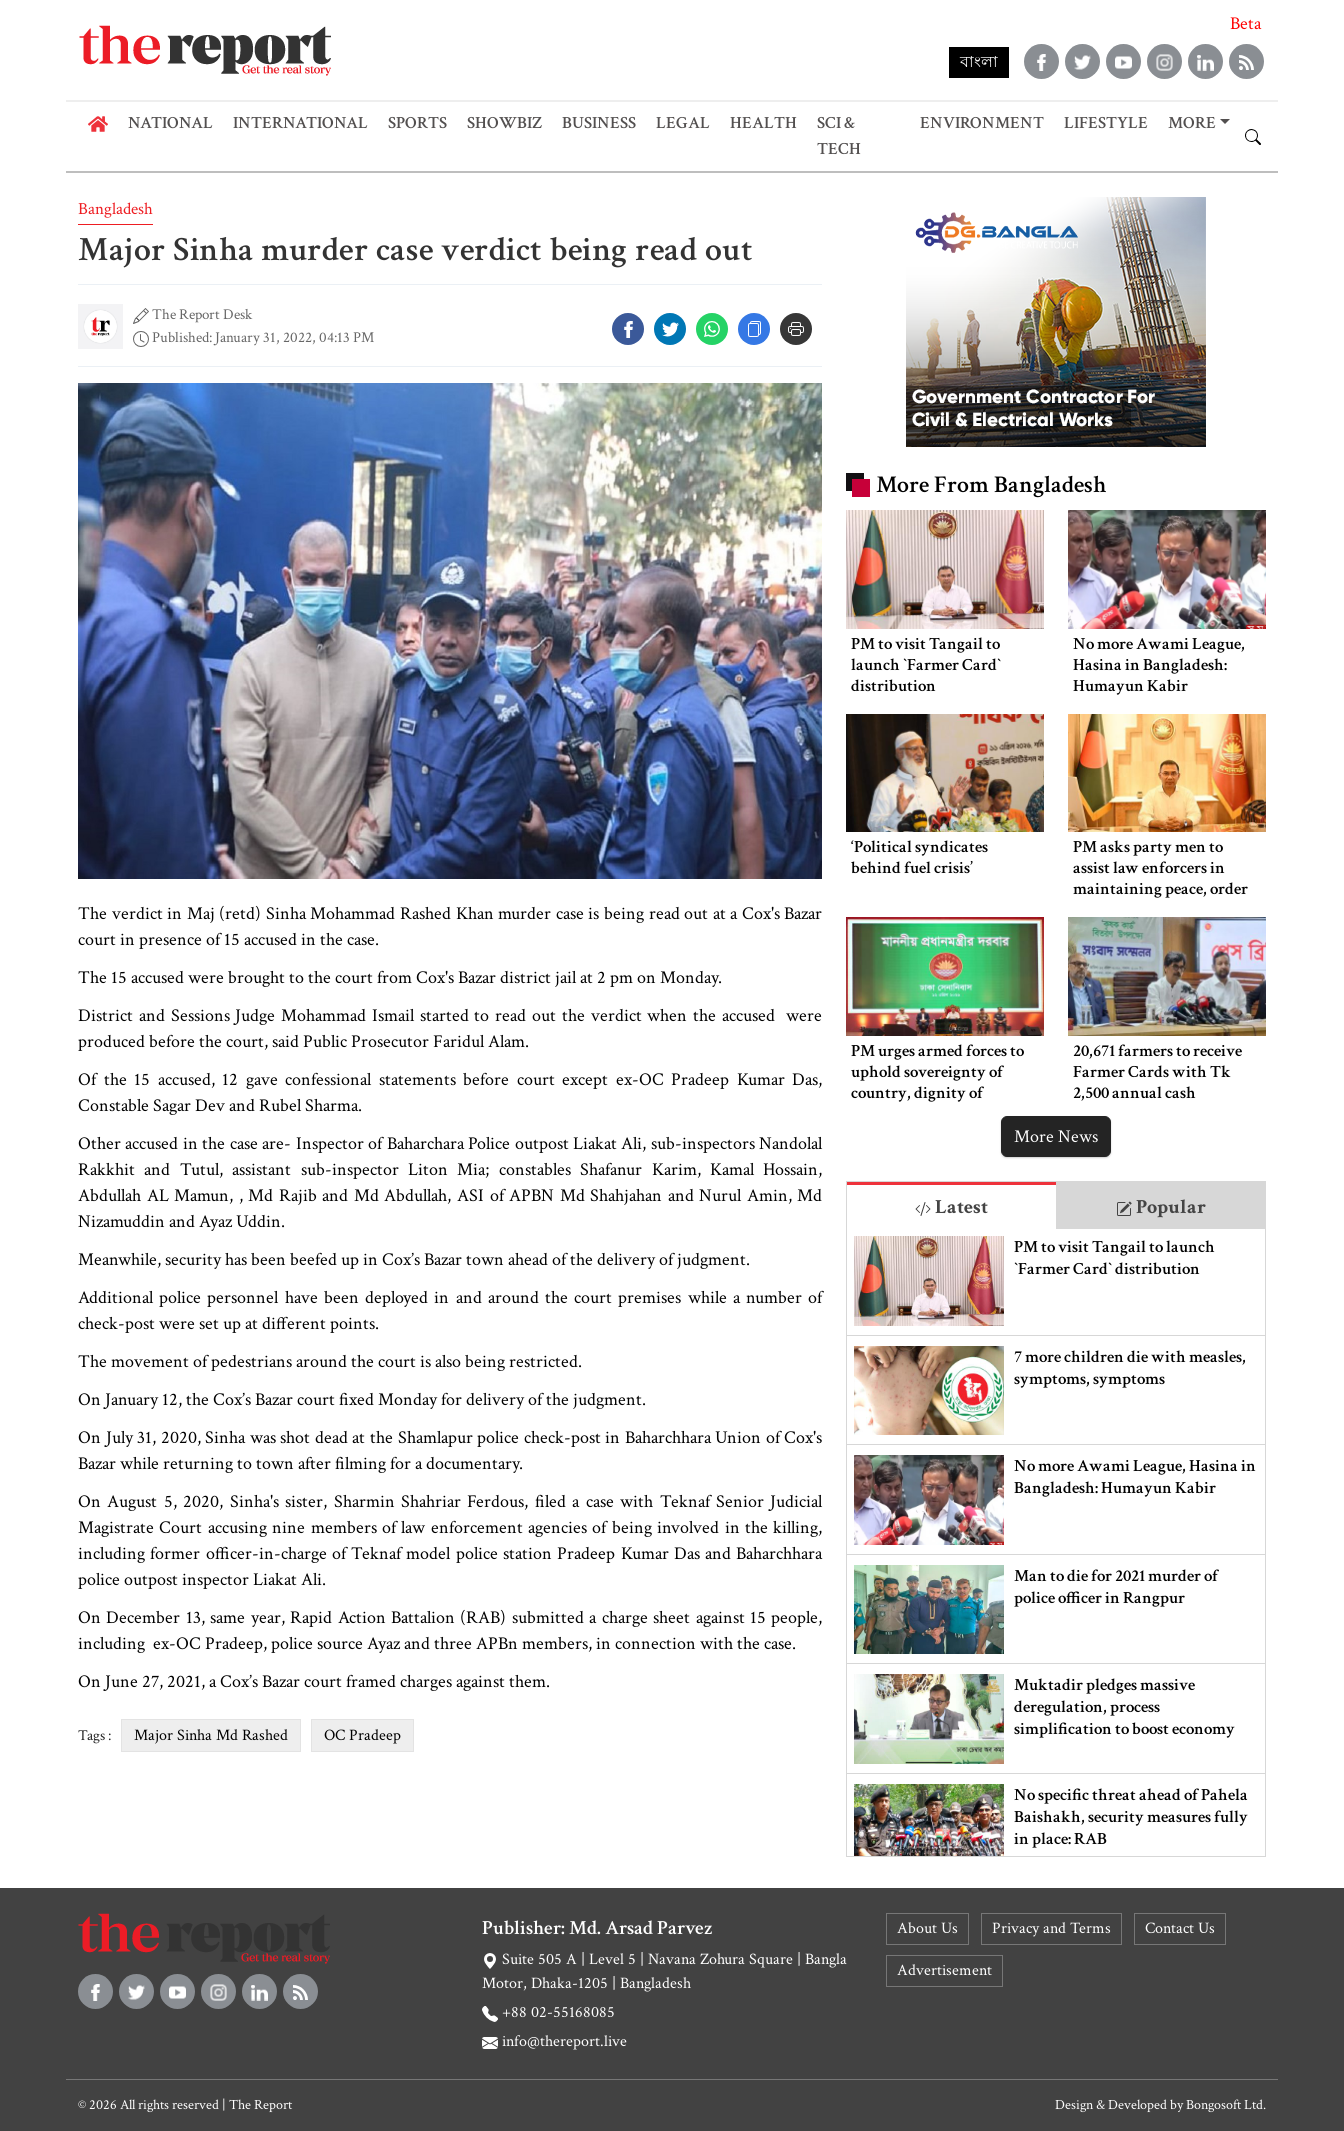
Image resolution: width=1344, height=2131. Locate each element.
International (300, 123)
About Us (927, 1928)
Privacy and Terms (1051, 1928)
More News (1056, 1136)
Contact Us (1180, 1928)
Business (599, 123)
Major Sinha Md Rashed (211, 1735)
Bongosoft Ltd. (1226, 2105)
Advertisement (944, 1970)
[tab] (951, 1205)
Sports (417, 123)
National (170, 123)
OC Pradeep (362, 1735)
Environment (982, 123)
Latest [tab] (951, 1207)
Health (763, 123)
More (1192, 123)
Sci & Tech (839, 136)
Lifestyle (1106, 123)
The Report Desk (202, 314)
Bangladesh (115, 209)
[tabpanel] (1056, 1542)
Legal (683, 123)
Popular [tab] (1161, 1207)
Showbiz (504, 123)
